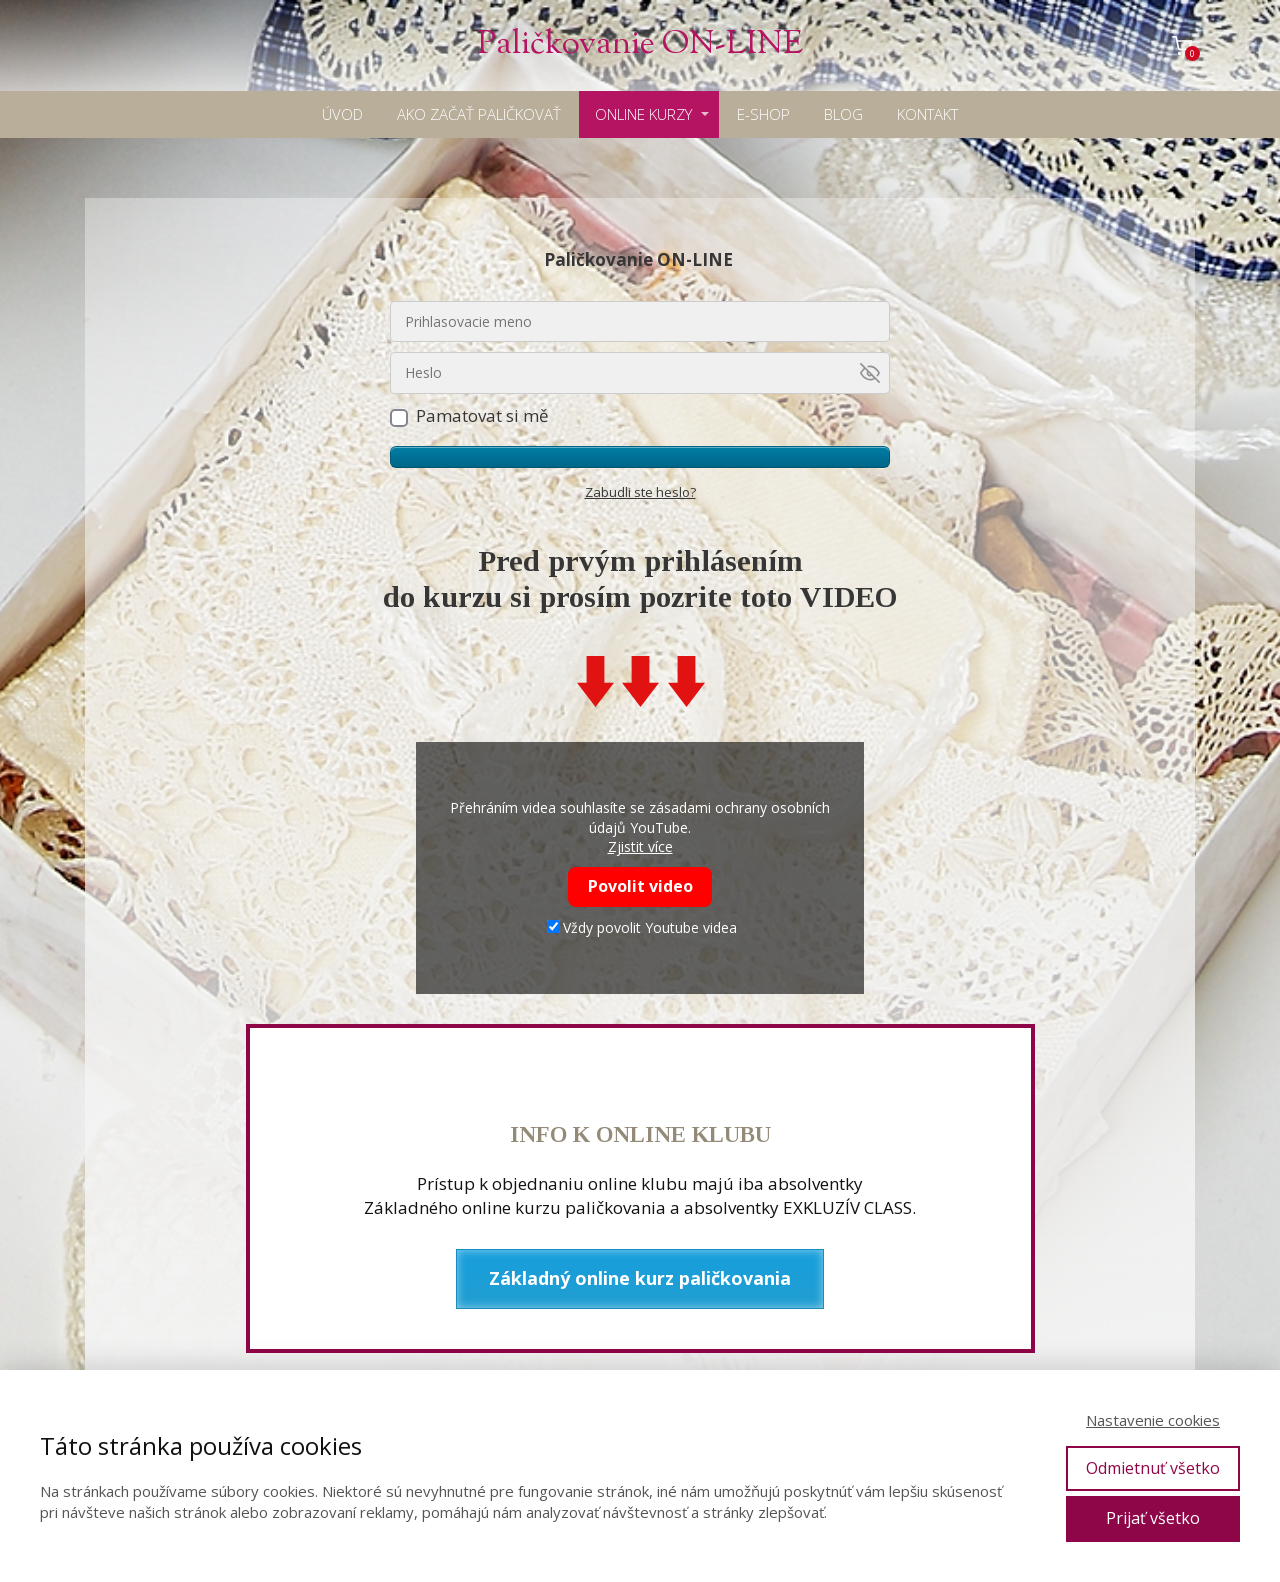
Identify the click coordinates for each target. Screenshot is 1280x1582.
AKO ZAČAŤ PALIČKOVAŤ (479, 114)
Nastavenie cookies (1153, 1420)
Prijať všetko (1153, 1518)
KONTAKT (927, 114)
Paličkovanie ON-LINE (640, 45)
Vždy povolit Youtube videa (642, 927)
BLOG (843, 114)
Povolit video (640, 886)
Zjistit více (640, 846)
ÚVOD (342, 114)
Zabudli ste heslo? (640, 492)
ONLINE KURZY (643, 114)
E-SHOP (763, 114)
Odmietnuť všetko (1153, 1468)
